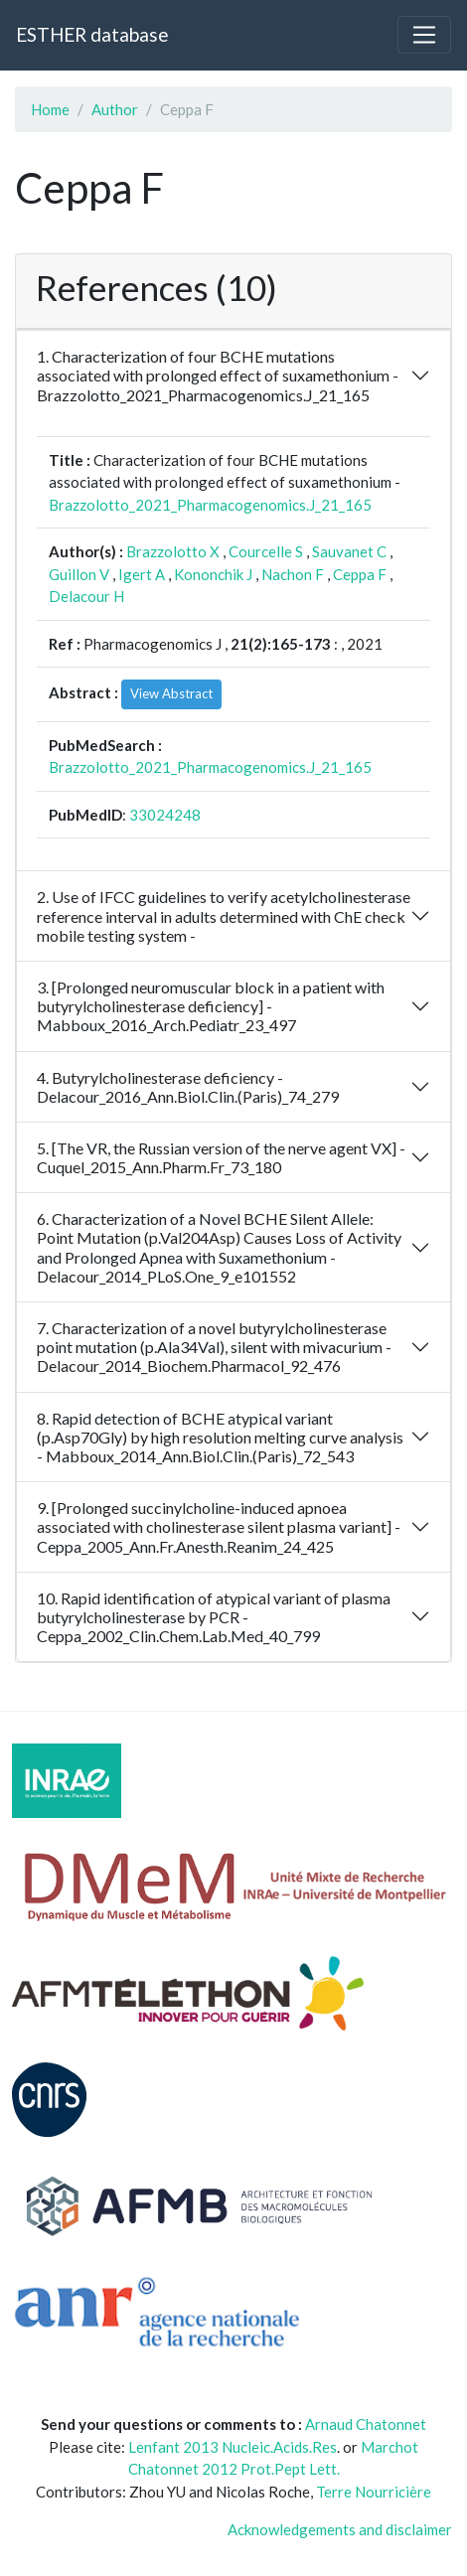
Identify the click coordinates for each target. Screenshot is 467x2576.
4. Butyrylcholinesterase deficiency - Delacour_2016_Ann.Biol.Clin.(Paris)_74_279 (188, 1087)
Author (114, 109)
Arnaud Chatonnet (365, 2424)
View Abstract (171, 693)
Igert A (141, 574)
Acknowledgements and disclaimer (340, 2529)
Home (50, 109)
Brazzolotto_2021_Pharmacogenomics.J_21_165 (210, 505)
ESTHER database (92, 34)
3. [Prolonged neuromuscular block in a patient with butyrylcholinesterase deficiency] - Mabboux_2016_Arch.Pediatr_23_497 (211, 1006)
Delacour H (86, 596)
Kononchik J (213, 574)
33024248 (165, 815)
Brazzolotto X (173, 551)
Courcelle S (266, 551)
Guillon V (79, 574)
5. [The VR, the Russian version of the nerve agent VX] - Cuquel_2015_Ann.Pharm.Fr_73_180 (221, 1157)
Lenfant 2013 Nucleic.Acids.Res (232, 2447)
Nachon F (292, 574)
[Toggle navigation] (424, 35)
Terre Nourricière (373, 2491)
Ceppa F (360, 574)
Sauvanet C (349, 551)
